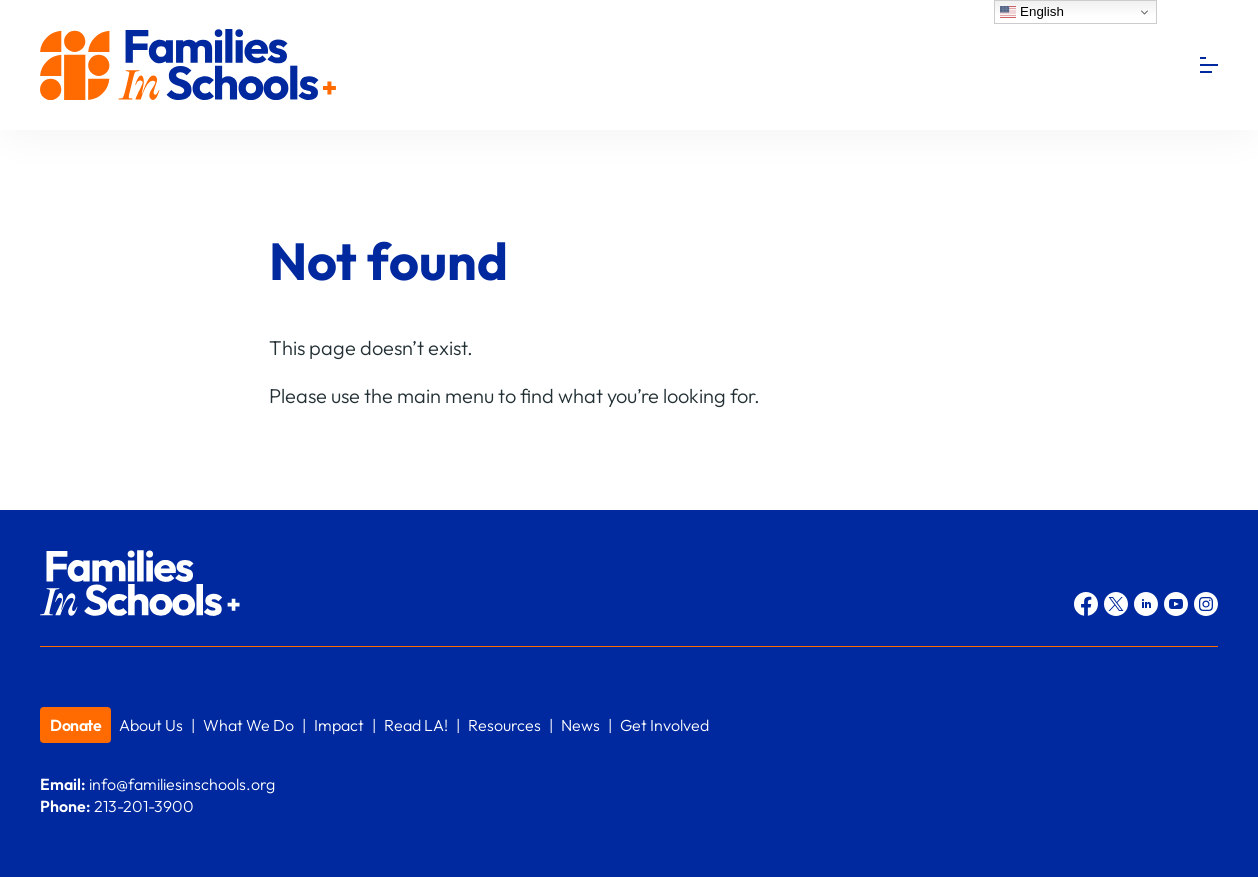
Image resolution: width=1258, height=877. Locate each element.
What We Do (248, 725)
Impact (339, 725)
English (1031, 12)
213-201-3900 (144, 806)
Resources (504, 725)
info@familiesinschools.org (182, 784)
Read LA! (416, 725)
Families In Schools (190, 65)
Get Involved (664, 725)
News (580, 725)
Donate (75, 725)
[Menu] (1209, 65)
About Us (151, 725)
